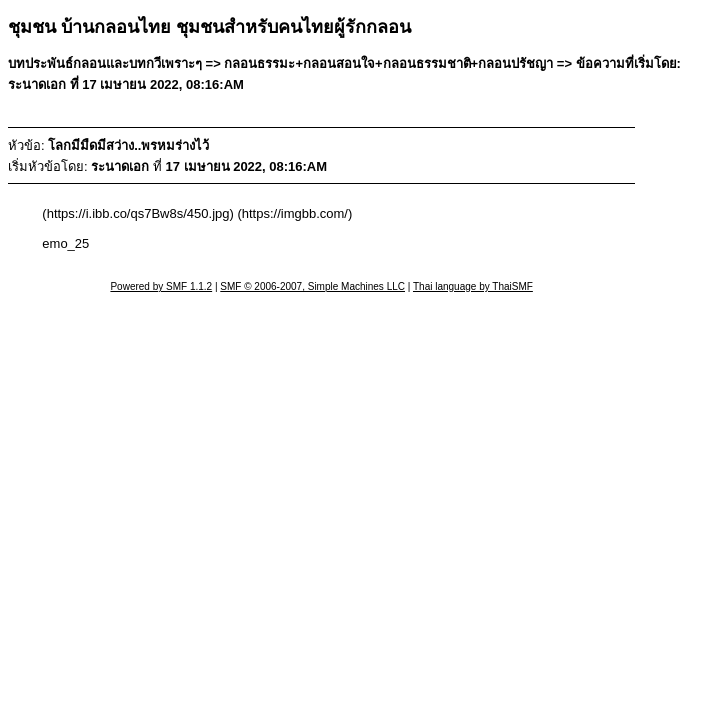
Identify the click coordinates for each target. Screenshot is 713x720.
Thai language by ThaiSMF (473, 286)
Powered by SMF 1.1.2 (161, 286)
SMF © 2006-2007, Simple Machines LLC (312, 286)
